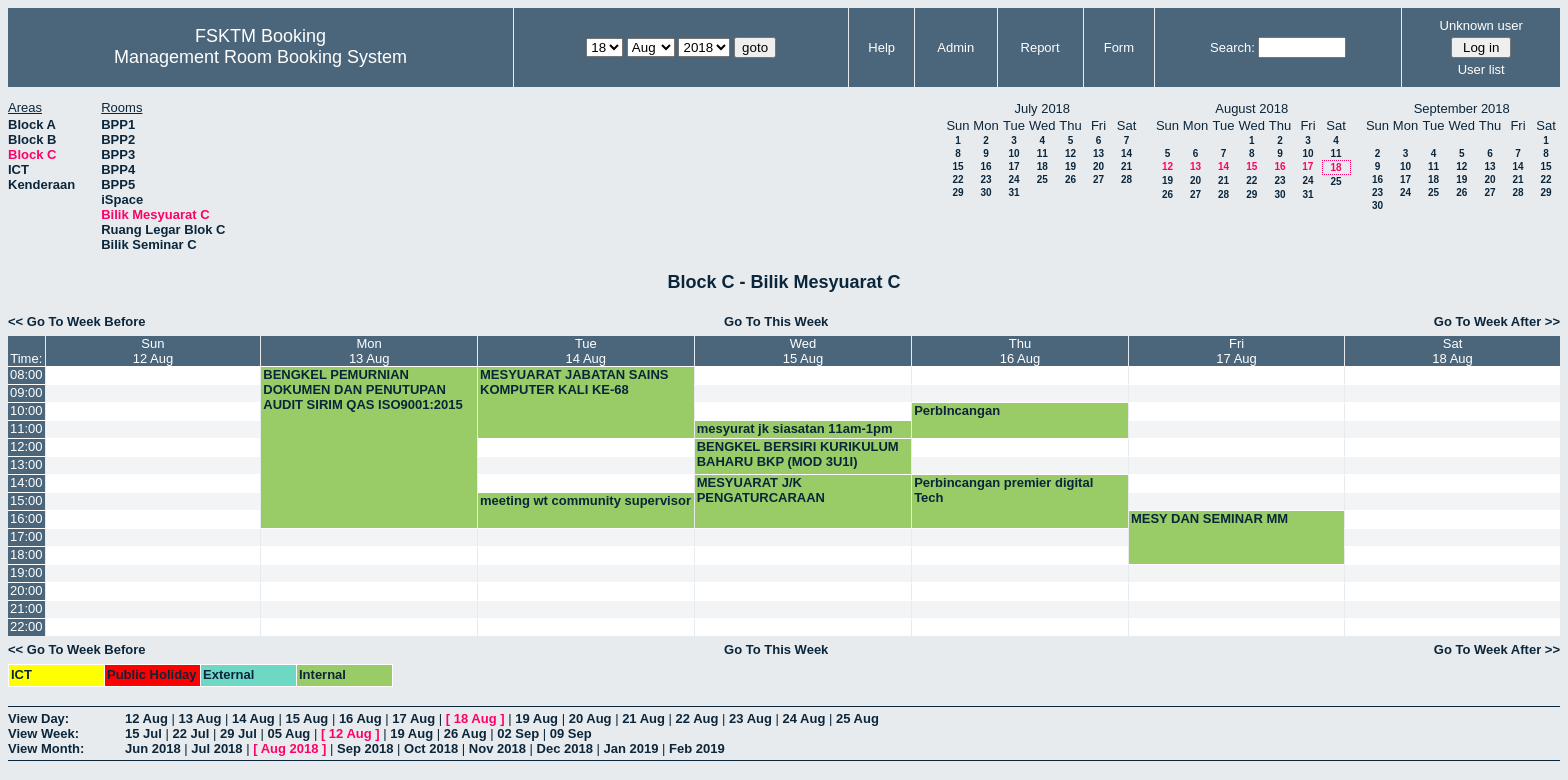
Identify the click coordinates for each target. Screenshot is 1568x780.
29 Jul (238, 733)
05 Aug (288, 733)
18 (1042, 166)
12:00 (26, 446)
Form (1119, 47)
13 (1098, 153)
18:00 (26, 554)
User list (1481, 69)
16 (985, 166)
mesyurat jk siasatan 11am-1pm (795, 428)
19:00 (26, 572)
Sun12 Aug (153, 351)
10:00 (26, 410)
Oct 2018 (431, 748)
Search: (1232, 47)
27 (1098, 179)
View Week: (43, 733)
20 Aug (590, 718)
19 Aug (536, 718)
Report (1040, 47)
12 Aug (146, 718)
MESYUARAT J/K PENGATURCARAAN (761, 490)
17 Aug (413, 718)
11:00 (26, 428)
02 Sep (518, 733)
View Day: (38, 718)
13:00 (26, 464)
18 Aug (475, 718)
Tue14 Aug (586, 351)
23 (985, 179)
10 (1013, 153)
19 (1070, 166)
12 (1070, 153)
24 (1013, 179)
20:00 (26, 590)
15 (957, 166)
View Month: (46, 748)
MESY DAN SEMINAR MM (1209, 518)
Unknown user (1481, 25)
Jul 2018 (216, 748)
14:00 (26, 482)
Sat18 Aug (1452, 351)
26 (1070, 179)
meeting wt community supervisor (585, 500)
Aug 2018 (290, 748)
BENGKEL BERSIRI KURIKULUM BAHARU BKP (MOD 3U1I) (798, 454)
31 (1013, 192)
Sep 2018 (365, 748)
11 (1042, 153)
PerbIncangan (957, 410)
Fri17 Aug (1236, 351)
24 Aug (804, 718)
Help (881, 47)
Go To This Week (776, 321)
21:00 (26, 608)
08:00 (26, 374)
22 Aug (697, 718)
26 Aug (465, 733)
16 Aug (360, 718)
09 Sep (571, 733)
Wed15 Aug (803, 351)
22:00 (26, 626)
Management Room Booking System (260, 57)
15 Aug (306, 718)
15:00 (26, 500)
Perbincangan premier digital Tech (1003, 490)
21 (1126, 166)
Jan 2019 (631, 748)
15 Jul (143, 733)
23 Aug (750, 718)
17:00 (26, 536)
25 (1042, 179)
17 (1013, 166)
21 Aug (643, 718)
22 (957, 179)
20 (1098, 166)
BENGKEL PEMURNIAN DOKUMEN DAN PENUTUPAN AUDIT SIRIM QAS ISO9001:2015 (362, 389)
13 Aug (199, 718)
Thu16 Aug (1020, 351)
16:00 (26, 518)
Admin (955, 47)
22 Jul (190, 733)
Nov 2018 (497, 748)
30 (985, 192)
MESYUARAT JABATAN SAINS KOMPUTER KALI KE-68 (574, 382)
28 (1126, 179)
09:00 (26, 392)
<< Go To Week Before (77, 321)
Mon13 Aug (369, 351)
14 (1126, 153)
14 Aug (253, 718)
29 (957, 192)
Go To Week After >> (1497, 321)
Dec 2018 (565, 748)
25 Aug (857, 718)
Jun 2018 (153, 748)
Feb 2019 (697, 748)
